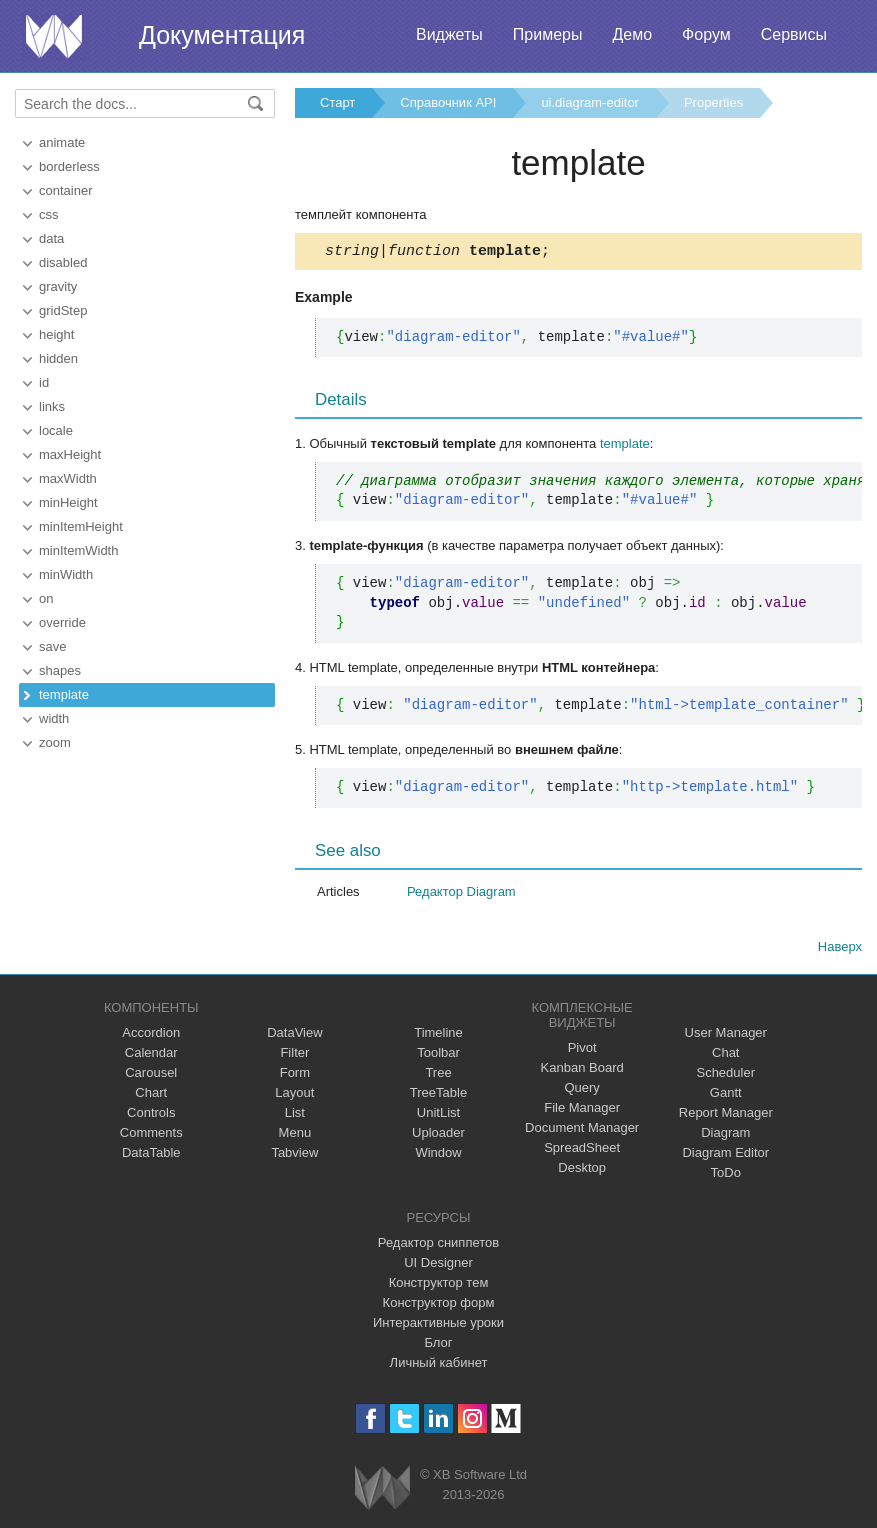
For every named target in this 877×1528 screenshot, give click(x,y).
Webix (382, 1490)
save (52, 646)
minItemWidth (78, 550)
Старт (337, 102)
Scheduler (725, 1075)
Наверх (840, 949)
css (49, 214)
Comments (151, 1135)
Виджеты (449, 34)
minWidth (66, 574)
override (62, 622)
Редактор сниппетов (438, 1245)
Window (438, 1155)
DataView (294, 1035)
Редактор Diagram (461, 894)
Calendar (151, 1055)
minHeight (68, 502)
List (295, 1115)
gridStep (63, 310)
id (44, 382)
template (64, 694)
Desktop (582, 1170)
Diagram (725, 1135)
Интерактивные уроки (438, 1325)
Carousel (151, 1075)
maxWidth (68, 478)
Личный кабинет (439, 1365)
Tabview (294, 1155)
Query (581, 1090)
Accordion (151, 1035)
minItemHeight (81, 526)
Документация (222, 35)
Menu (295, 1135)
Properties (713, 102)
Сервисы (794, 34)
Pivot (582, 1050)
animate (62, 142)
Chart (151, 1095)
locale (56, 430)
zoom (55, 742)
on (46, 598)
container (65, 190)
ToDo (726, 1175)
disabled (63, 262)
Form (295, 1075)
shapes (60, 670)
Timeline (438, 1035)
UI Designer (438, 1265)
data (51, 238)
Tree (438, 1075)
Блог (438, 1345)
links (52, 406)
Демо (632, 34)
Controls (151, 1115)
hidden (58, 358)
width (54, 718)
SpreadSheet (582, 1150)
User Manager (726, 1035)
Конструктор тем (439, 1285)
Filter (294, 1055)
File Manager (582, 1110)
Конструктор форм (439, 1305)
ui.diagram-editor (590, 102)
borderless (69, 166)
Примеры (548, 34)
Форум (706, 34)
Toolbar (438, 1055)
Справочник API (448, 102)
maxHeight (70, 454)
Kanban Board (582, 1070)
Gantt (726, 1095)
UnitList (438, 1115)
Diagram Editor (725, 1155)
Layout (294, 1095)
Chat (725, 1055)
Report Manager (726, 1115)
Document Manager (582, 1130)
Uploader (438, 1135)
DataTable (151, 1155)
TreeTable (438, 1095)
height (56, 334)
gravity (58, 286)
